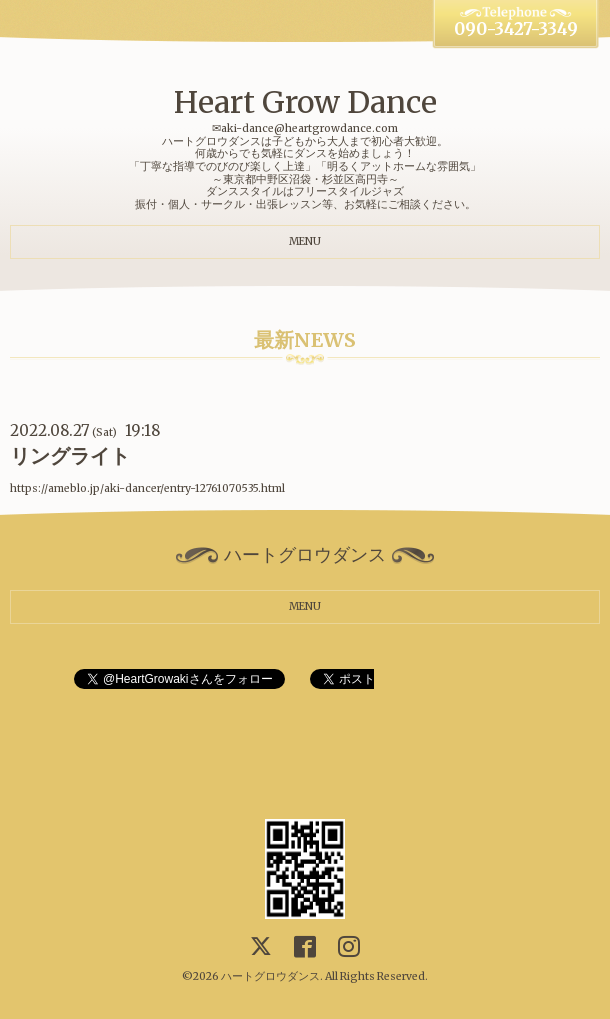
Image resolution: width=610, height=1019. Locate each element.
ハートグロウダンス (270, 976)
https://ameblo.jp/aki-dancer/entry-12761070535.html (147, 488)
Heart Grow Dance (305, 102)
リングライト (70, 456)
